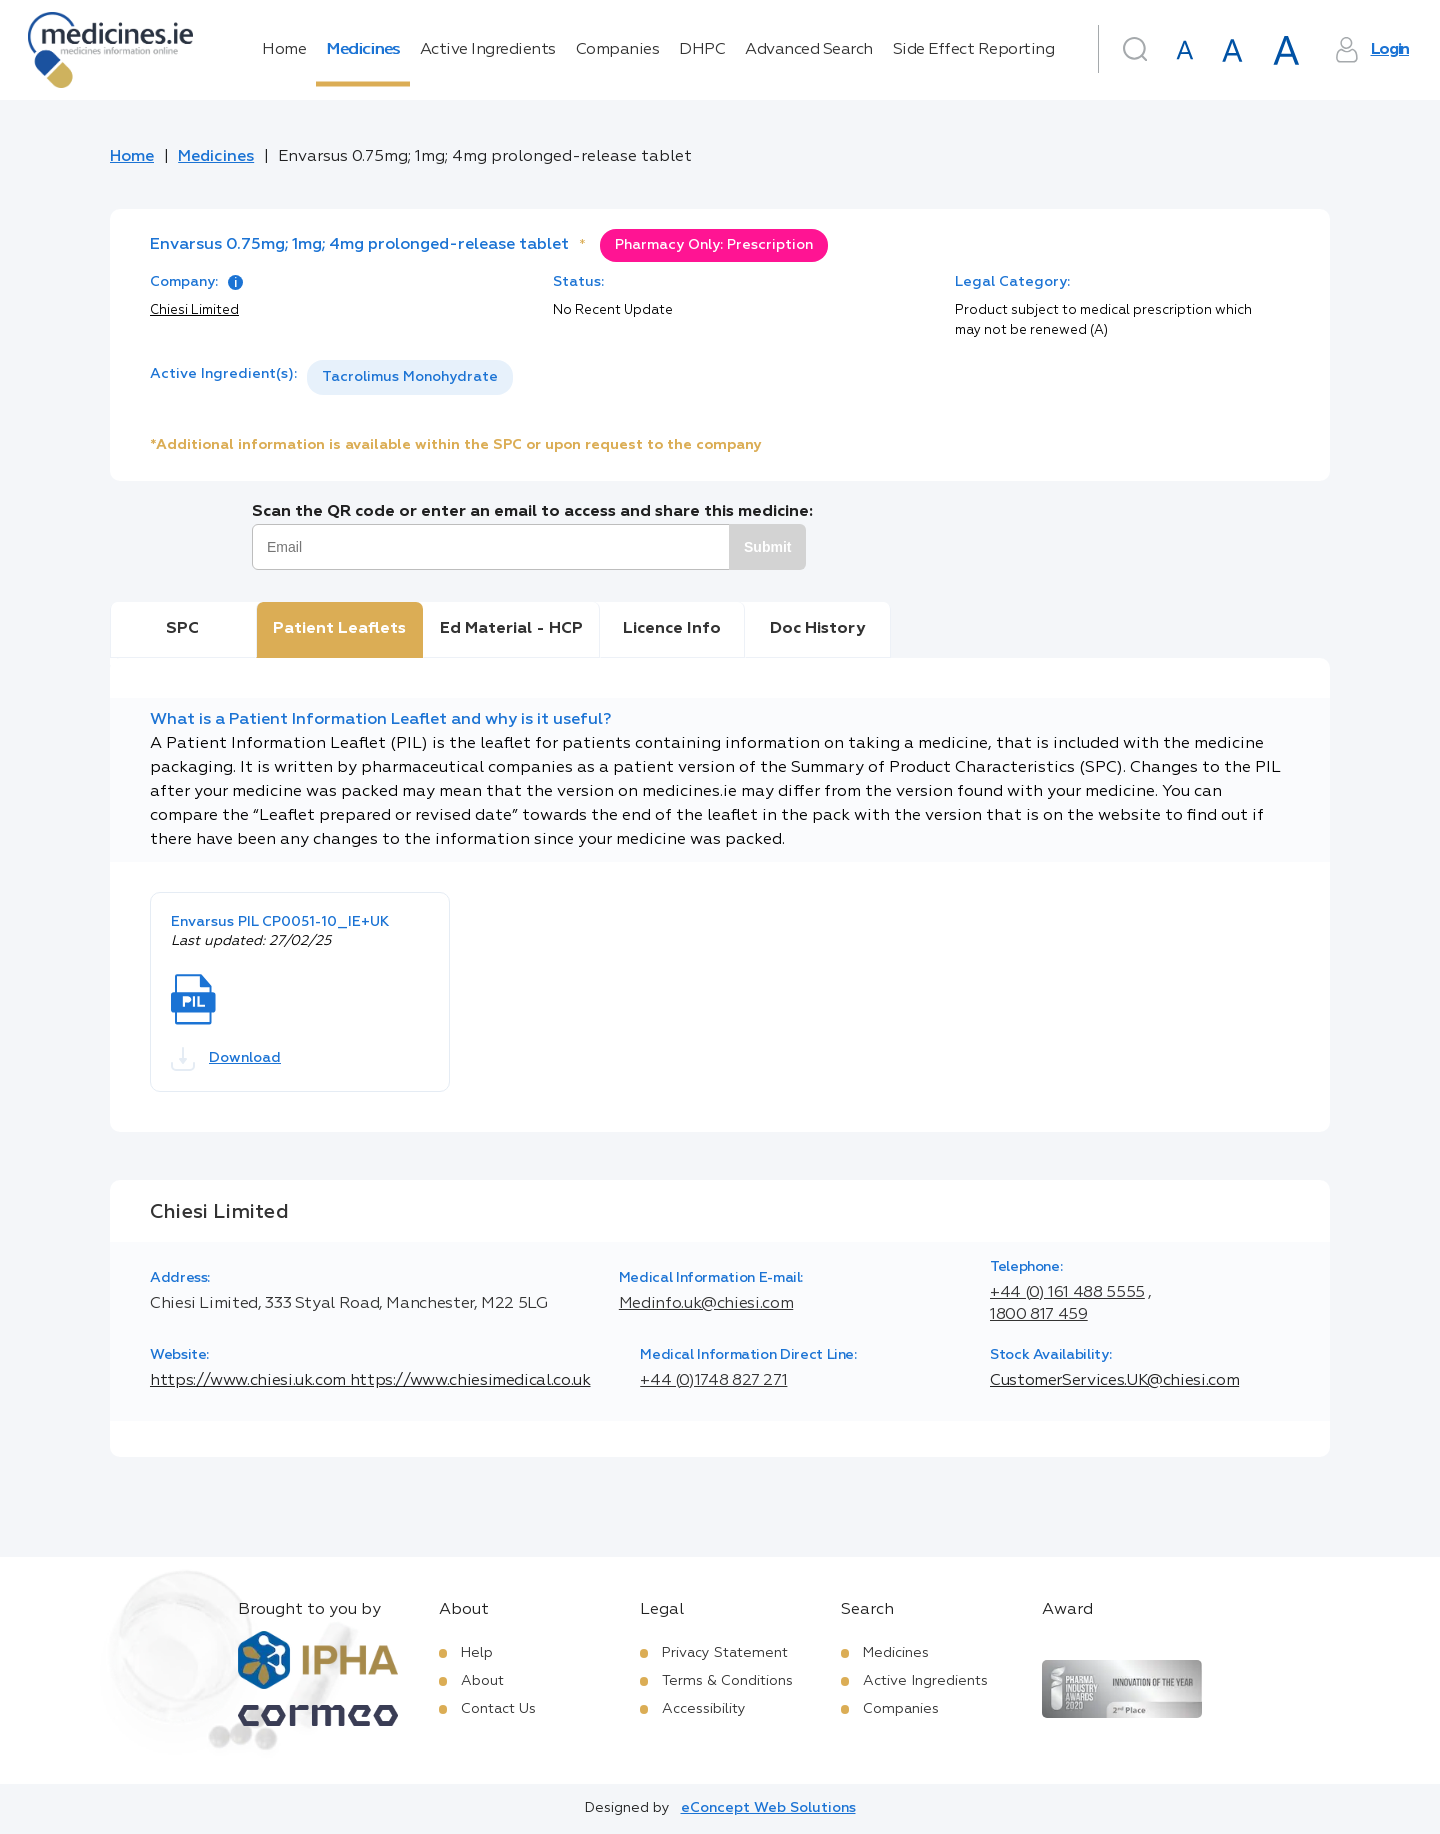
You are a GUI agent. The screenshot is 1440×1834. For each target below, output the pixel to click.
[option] (410, 377)
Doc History (817, 629)
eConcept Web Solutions (768, 1808)
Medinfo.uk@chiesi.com (706, 1304)
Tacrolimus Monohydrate (410, 377)
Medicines (363, 50)
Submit (767, 547)
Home (284, 50)
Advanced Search (809, 50)
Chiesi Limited (194, 310)
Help (477, 1653)
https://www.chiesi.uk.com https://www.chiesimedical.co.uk (370, 1381)
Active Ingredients (488, 50)
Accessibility (704, 1709)
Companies (618, 50)
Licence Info (672, 629)
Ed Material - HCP (511, 629)
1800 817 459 (1039, 1315)
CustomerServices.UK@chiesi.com (1114, 1381)
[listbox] (410, 377)
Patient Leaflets (339, 629)
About (482, 1681)
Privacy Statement (725, 1653)
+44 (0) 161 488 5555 (1067, 1293)
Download (226, 1059)
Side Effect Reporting (974, 50)
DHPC (702, 50)
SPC (182, 629)
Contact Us (498, 1709)
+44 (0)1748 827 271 (713, 1381)
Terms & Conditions (727, 1681)
